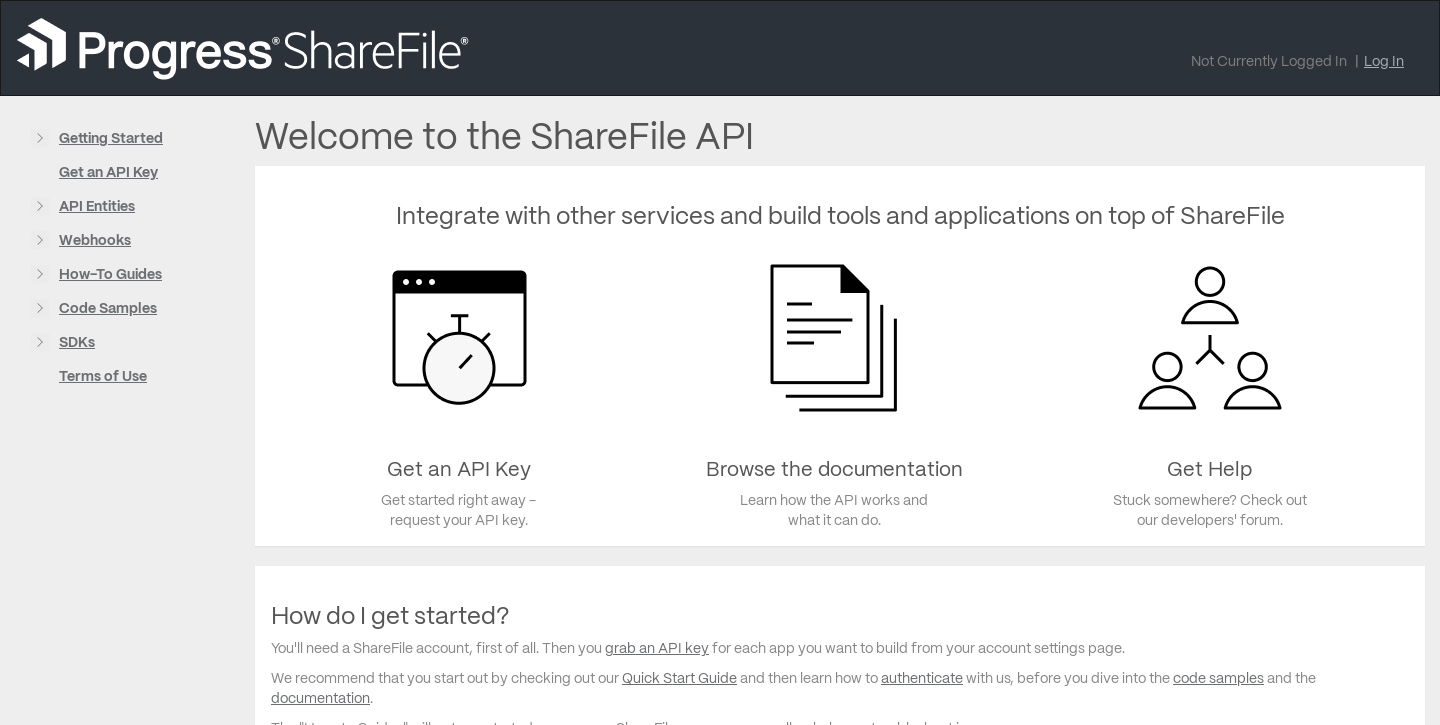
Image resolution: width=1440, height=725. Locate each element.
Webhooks (95, 240)
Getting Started (111, 138)
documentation (320, 698)
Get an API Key (108, 172)
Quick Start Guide (679, 678)
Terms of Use (103, 376)
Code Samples (108, 308)
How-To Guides (110, 274)
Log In (1384, 61)
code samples (1218, 678)
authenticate (922, 678)
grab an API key (657, 648)
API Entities (97, 206)
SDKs (77, 342)
